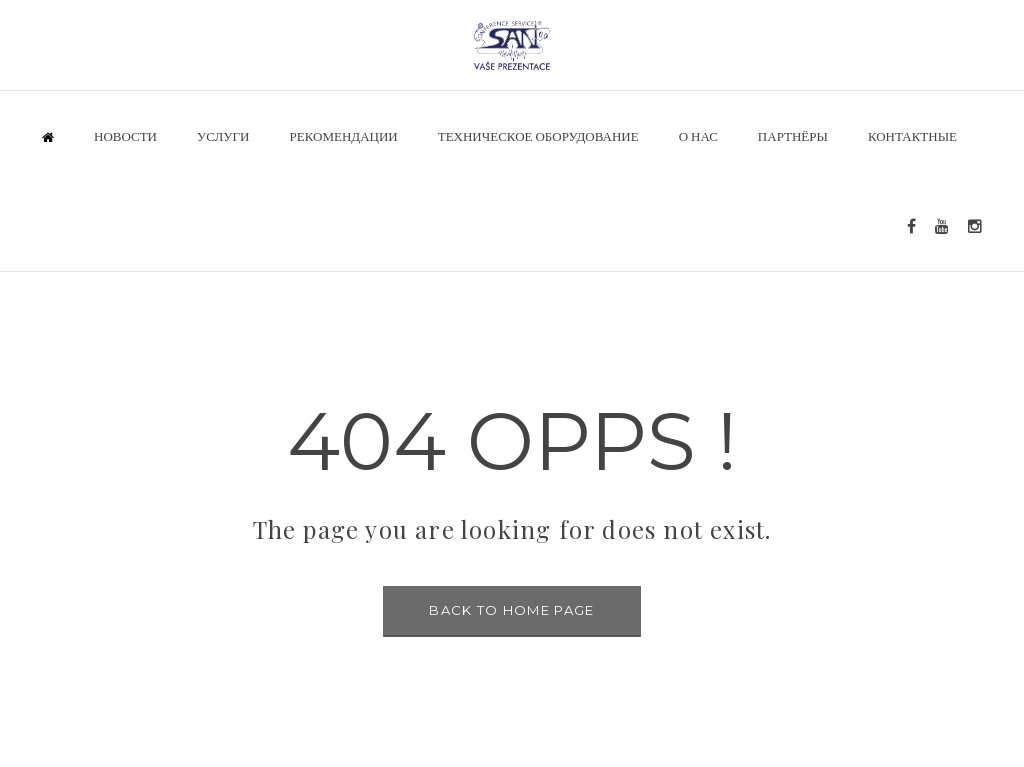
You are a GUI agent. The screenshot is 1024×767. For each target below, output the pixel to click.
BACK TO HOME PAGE (511, 610)
